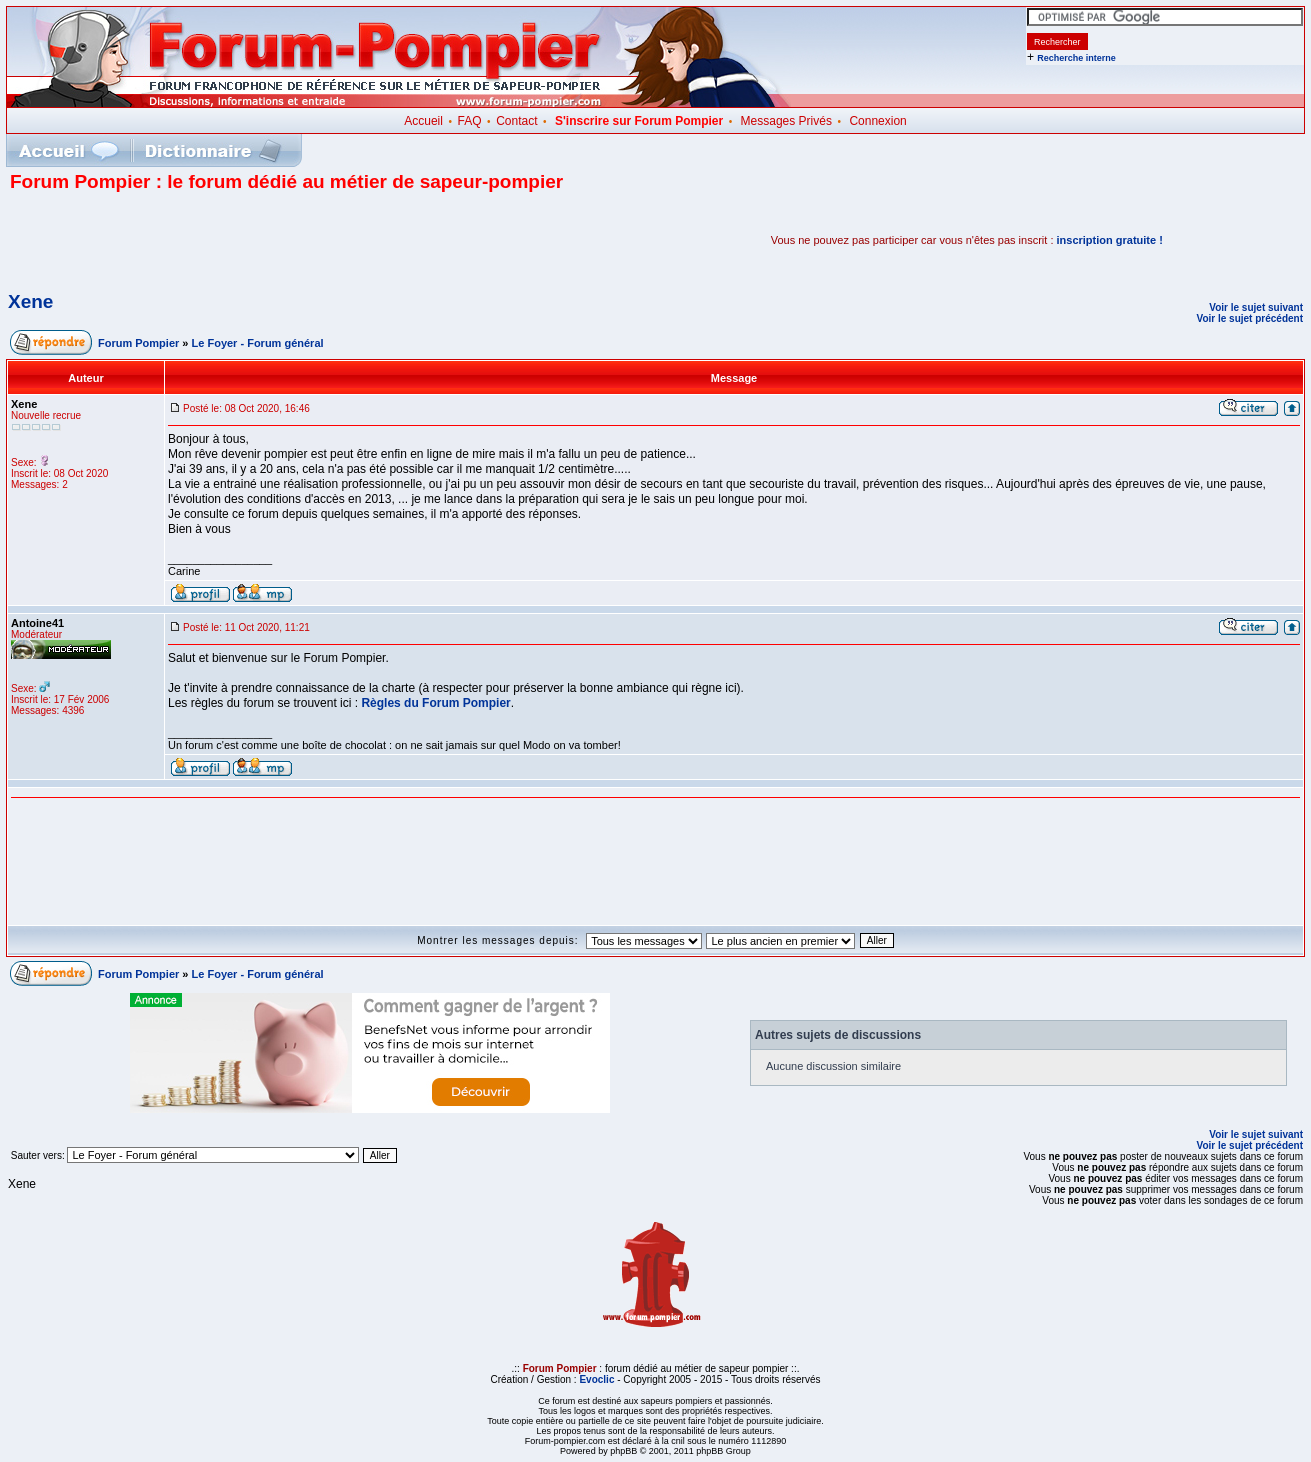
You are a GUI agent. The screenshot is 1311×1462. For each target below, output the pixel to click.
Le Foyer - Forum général (258, 343)
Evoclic (596, 1379)
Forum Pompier (138, 343)
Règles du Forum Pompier (435, 703)
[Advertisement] (244, 240)
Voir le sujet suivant (1256, 307)
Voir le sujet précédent (1249, 318)
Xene (30, 301)
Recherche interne (1076, 58)
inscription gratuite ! (1110, 240)
